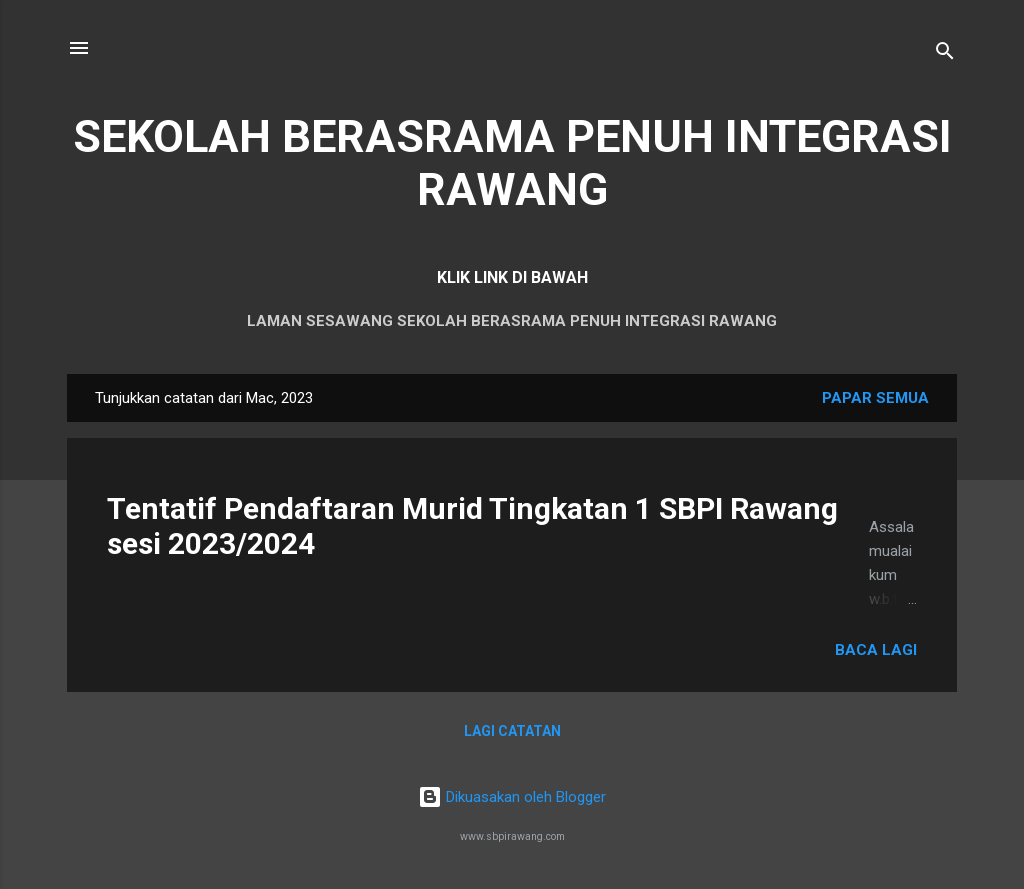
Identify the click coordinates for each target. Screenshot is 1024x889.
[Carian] (945, 54)
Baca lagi (876, 650)
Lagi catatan (512, 731)
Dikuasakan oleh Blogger (512, 797)
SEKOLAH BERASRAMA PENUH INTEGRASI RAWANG (512, 163)
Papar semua (875, 398)
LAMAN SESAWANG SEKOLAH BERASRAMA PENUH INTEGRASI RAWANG (512, 321)
